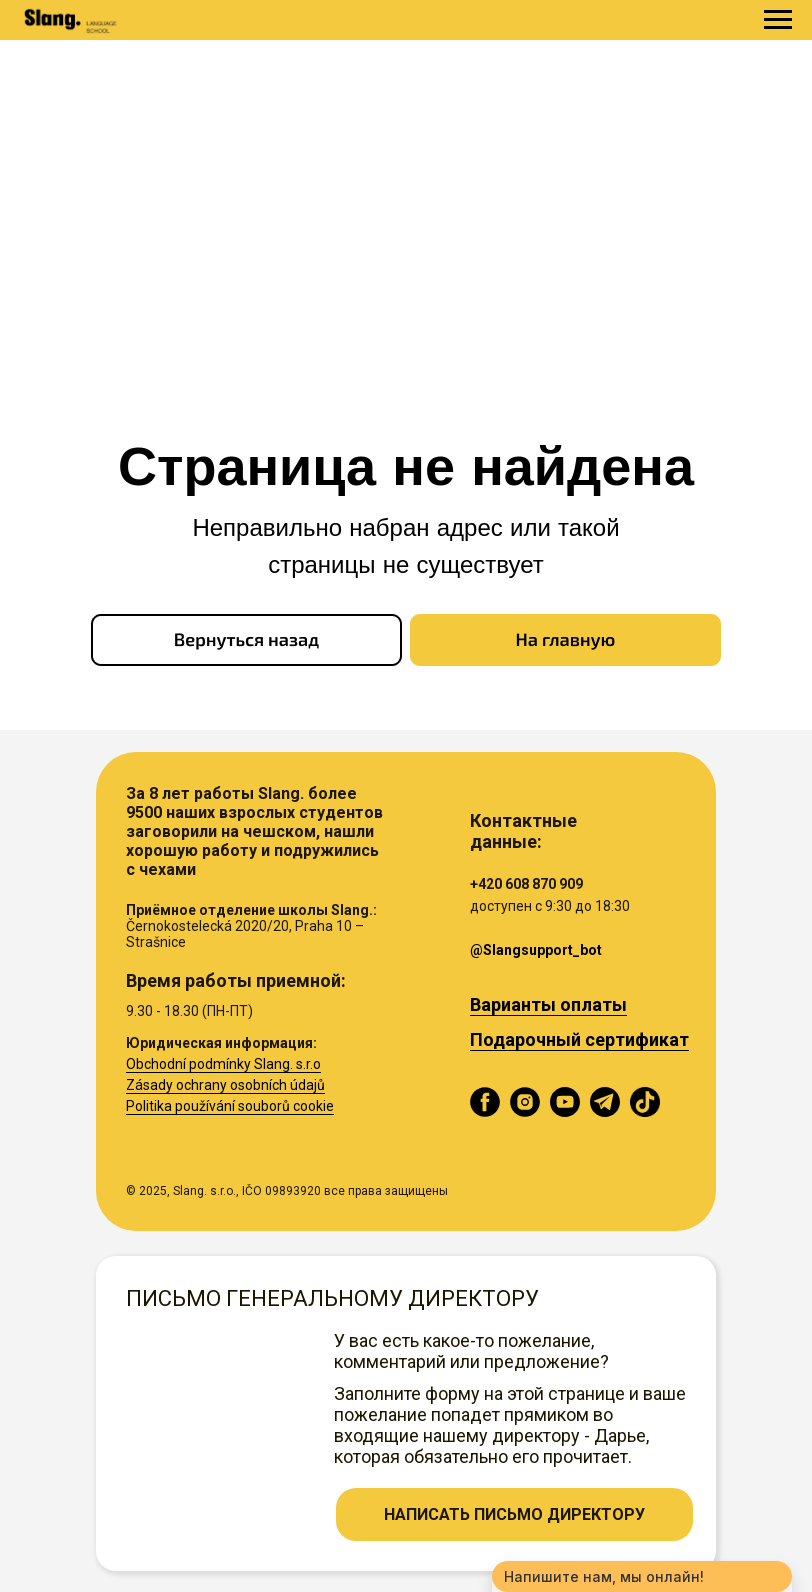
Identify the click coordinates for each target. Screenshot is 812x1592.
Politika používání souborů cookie (230, 1106)
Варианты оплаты (548, 1004)
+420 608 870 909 (526, 884)
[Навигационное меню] (778, 20)
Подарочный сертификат (579, 1039)
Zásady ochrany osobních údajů (225, 1085)
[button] (514, 1514)
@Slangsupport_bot (536, 950)
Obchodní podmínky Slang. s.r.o (223, 1064)
